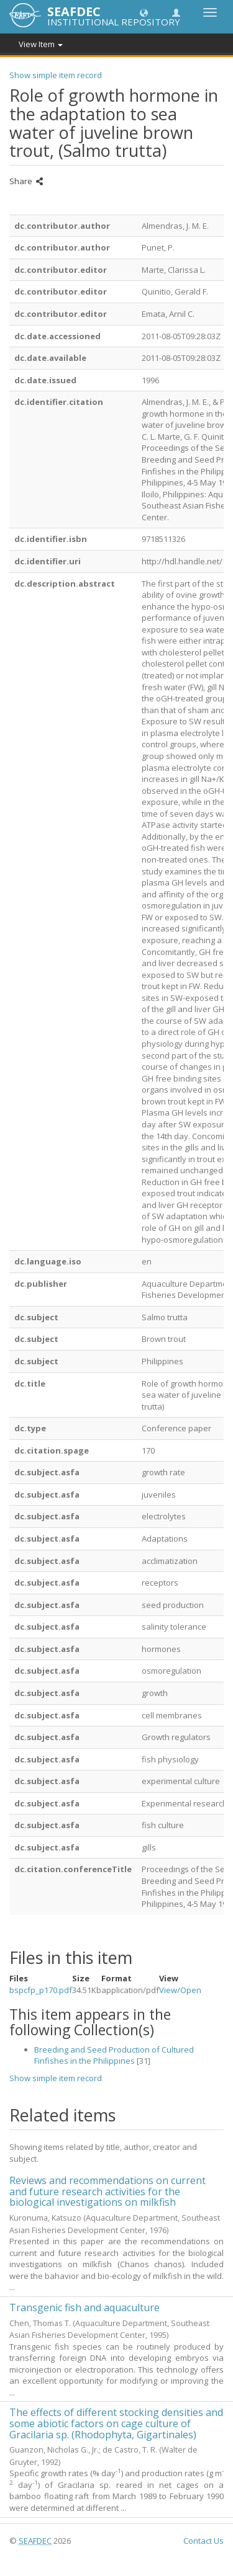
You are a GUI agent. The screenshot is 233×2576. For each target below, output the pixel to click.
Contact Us (203, 2540)
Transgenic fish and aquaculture (84, 2307)
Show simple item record (55, 75)
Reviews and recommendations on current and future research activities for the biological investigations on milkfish (107, 2191)
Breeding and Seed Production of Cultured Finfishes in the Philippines (114, 2055)
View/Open (180, 1990)
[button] (144, 12)
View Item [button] (41, 44)
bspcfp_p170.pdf (40, 1990)
